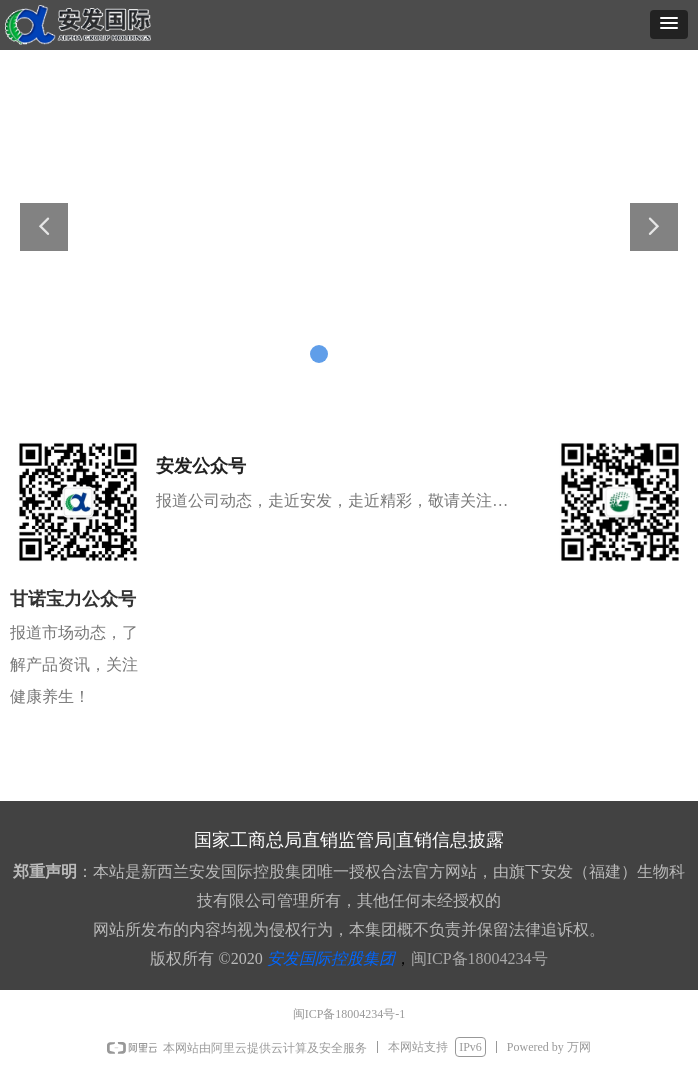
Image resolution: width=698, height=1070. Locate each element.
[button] (669, 24)
